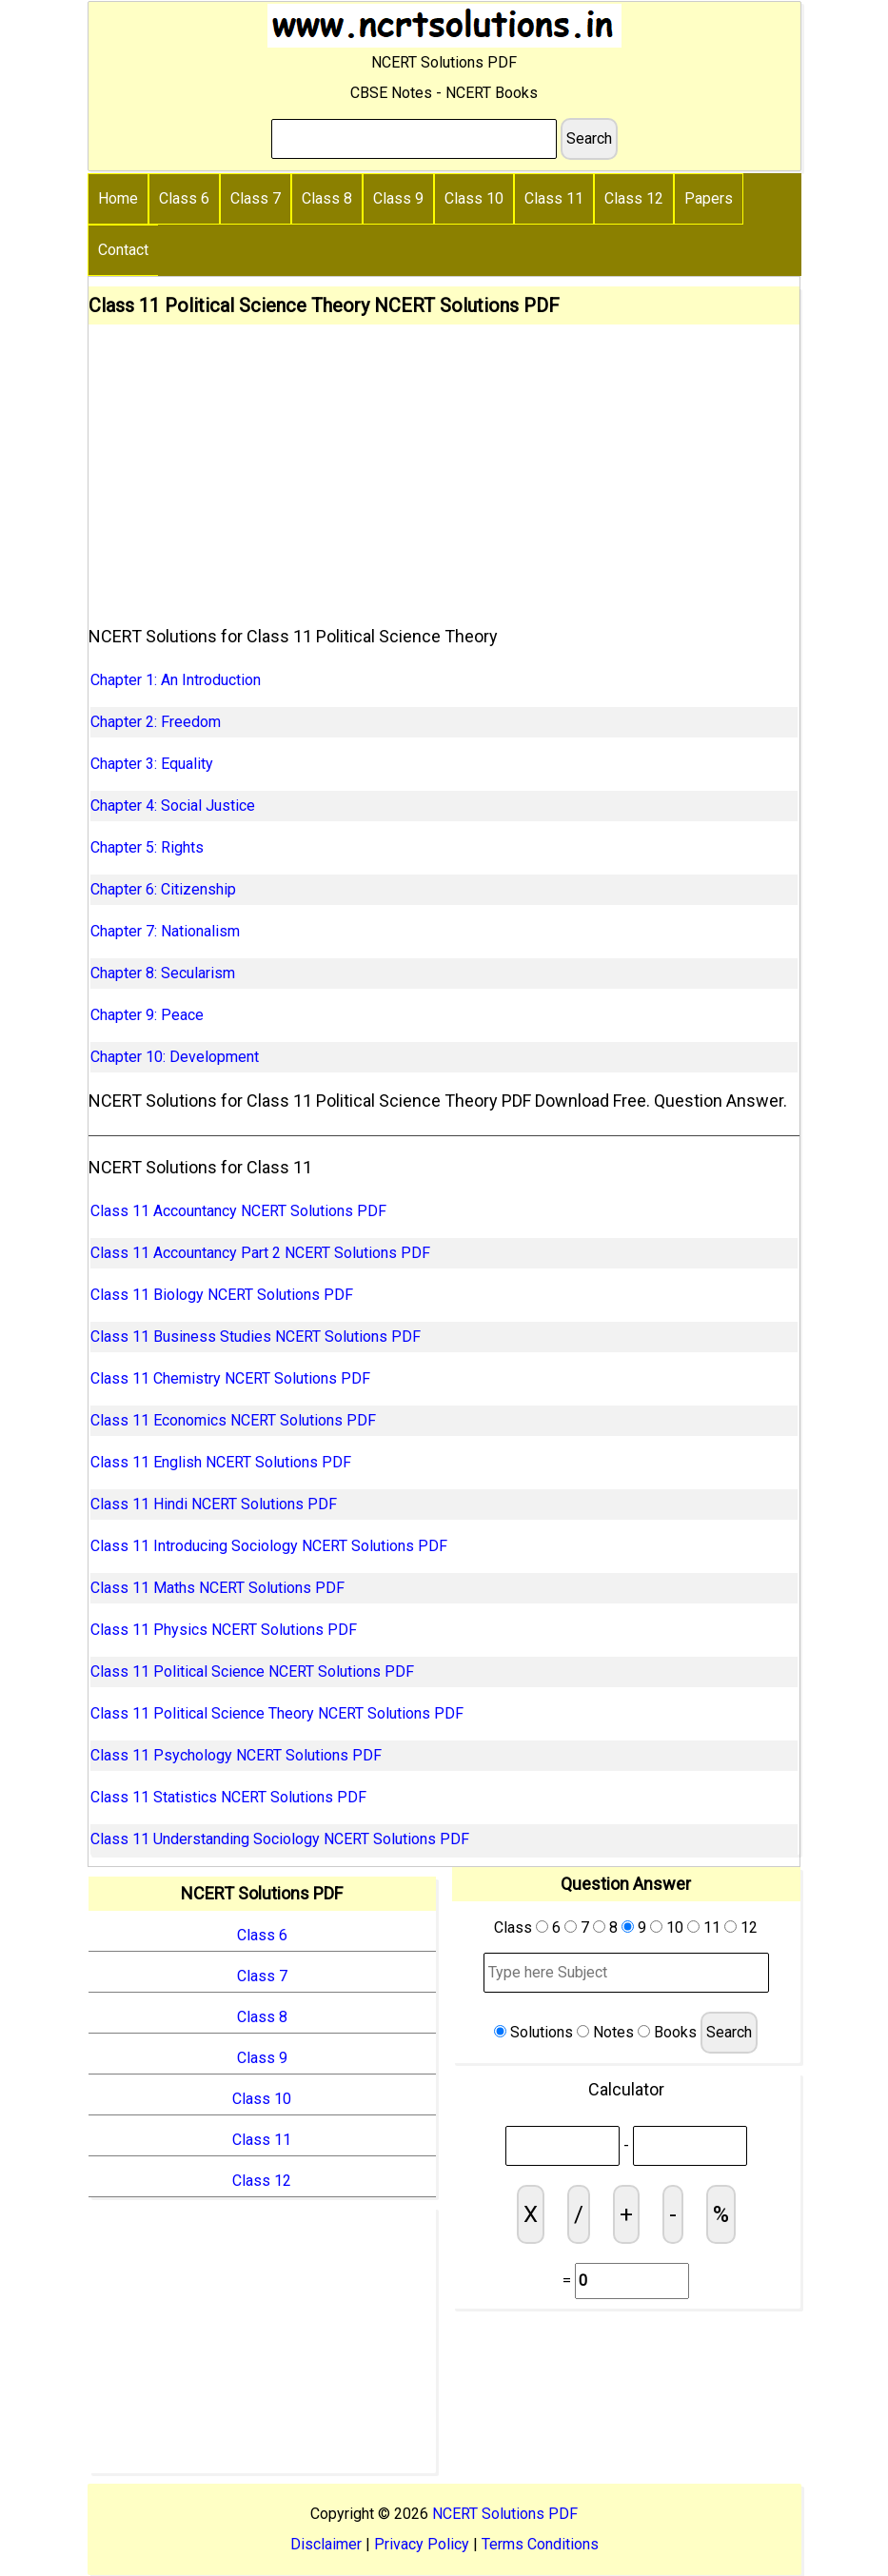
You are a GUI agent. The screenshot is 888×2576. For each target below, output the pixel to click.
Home (118, 198)
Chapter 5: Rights (147, 847)
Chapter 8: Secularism (162, 973)
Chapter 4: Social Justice (172, 805)
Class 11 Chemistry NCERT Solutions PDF (230, 1378)
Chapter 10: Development (174, 1057)
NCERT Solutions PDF (505, 2514)
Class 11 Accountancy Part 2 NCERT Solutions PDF (260, 1253)
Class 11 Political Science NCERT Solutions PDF (252, 1671)
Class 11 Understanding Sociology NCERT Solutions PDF (279, 1839)
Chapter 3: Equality (151, 764)
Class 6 (184, 198)
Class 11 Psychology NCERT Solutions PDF (236, 1755)
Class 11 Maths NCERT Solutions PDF (217, 1588)
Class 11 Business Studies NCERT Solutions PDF (255, 1336)
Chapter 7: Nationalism (165, 931)
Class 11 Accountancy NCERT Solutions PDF (238, 1211)
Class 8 (327, 198)
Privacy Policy (421, 2544)
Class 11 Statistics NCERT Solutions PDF (228, 1797)
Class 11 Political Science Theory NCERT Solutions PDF (277, 1713)
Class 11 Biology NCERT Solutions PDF (221, 1295)
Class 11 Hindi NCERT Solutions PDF (213, 1504)
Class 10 (473, 198)
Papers (708, 198)
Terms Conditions (540, 2544)
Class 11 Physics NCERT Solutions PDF (223, 1630)
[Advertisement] (444, 467)
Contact (123, 250)
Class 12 (633, 198)
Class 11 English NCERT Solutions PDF (220, 1462)
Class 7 (255, 198)
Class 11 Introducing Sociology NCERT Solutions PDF (268, 1546)
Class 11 (553, 198)
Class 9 (398, 198)
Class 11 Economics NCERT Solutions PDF (233, 1420)
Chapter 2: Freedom (155, 722)
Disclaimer (326, 2544)
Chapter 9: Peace (147, 1015)
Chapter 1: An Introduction (175, 680)
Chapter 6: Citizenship (163, 889)
